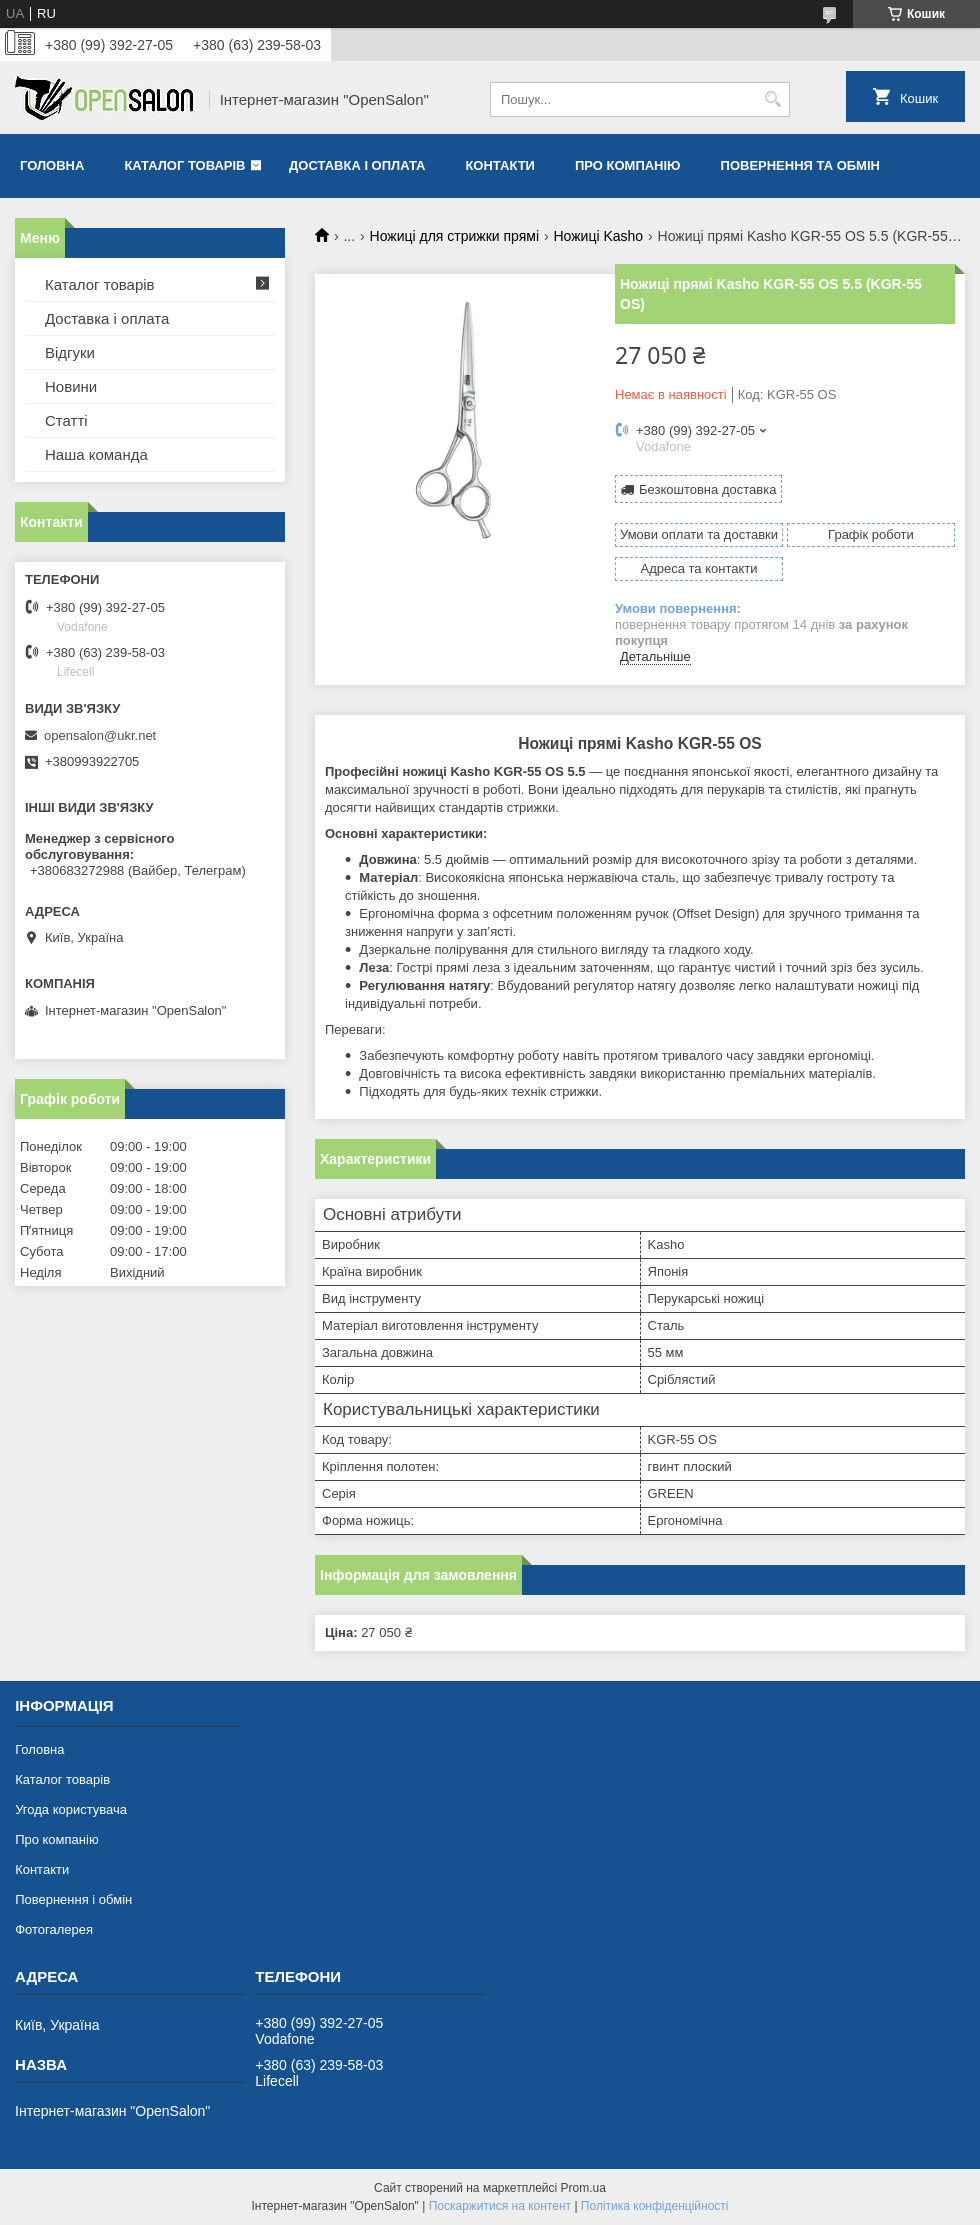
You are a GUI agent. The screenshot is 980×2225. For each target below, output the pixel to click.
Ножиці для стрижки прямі (455, 236)
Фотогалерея (54, 1929)
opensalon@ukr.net (100, 735)
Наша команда (96, 454)
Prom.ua (583, 2188)
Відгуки (70, 352)
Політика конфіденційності (655, 2206)
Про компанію (628, 165)
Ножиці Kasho (598, 236)
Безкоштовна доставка (707, 489)
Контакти (500, 165)
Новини (71, 386)
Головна (52, 165)
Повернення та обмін (800, 165)
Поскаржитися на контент (500, 2206)
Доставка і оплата (357, 165)
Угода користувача (71, 1809)
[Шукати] (772, 99)
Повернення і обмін (73, 1899)
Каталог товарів (184, 165)
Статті (66, 420)
